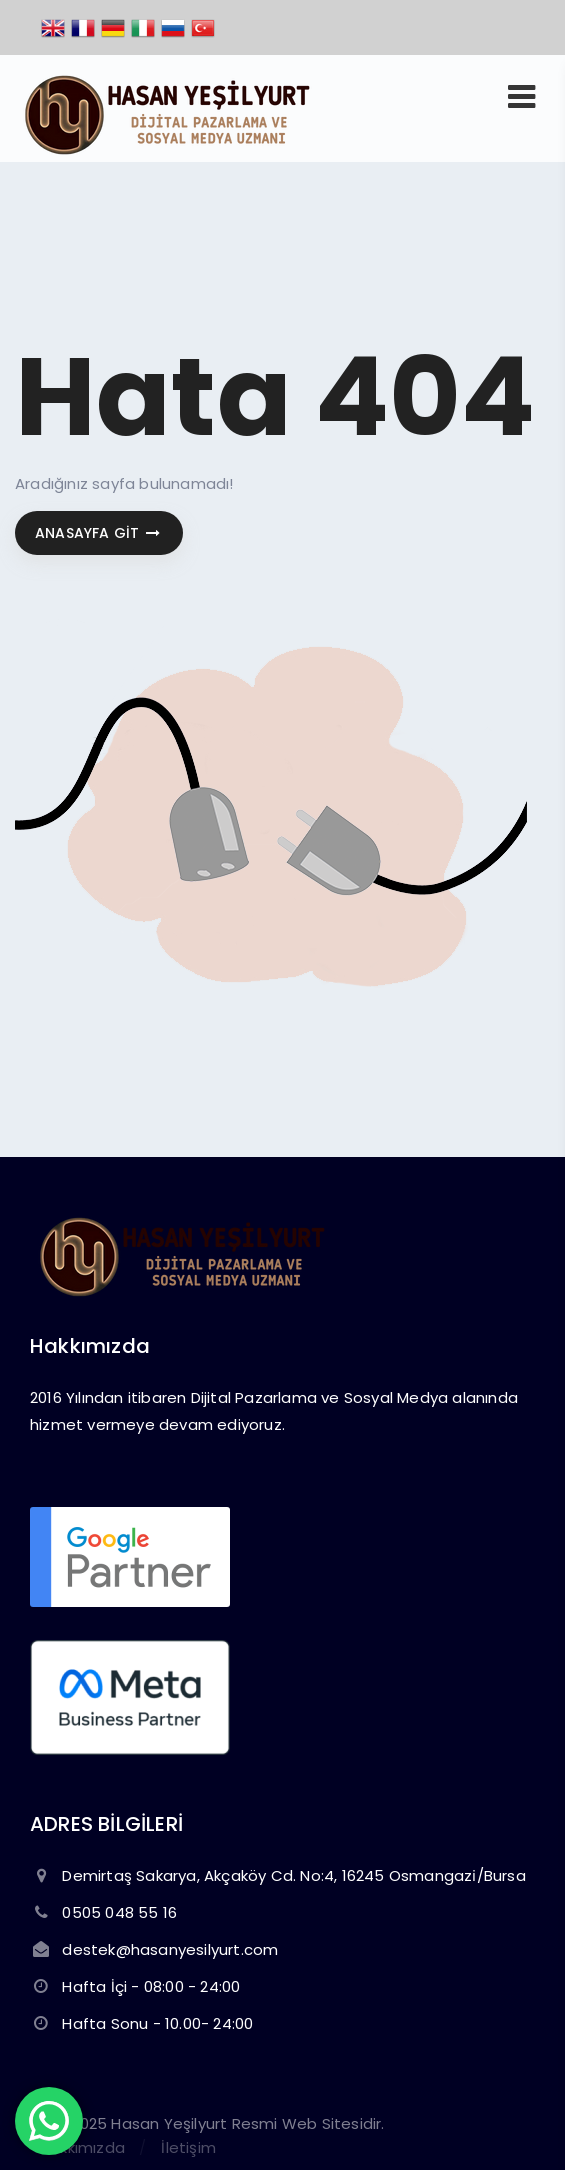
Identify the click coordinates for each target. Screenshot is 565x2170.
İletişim (188, 2147)
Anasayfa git (99, 533)
